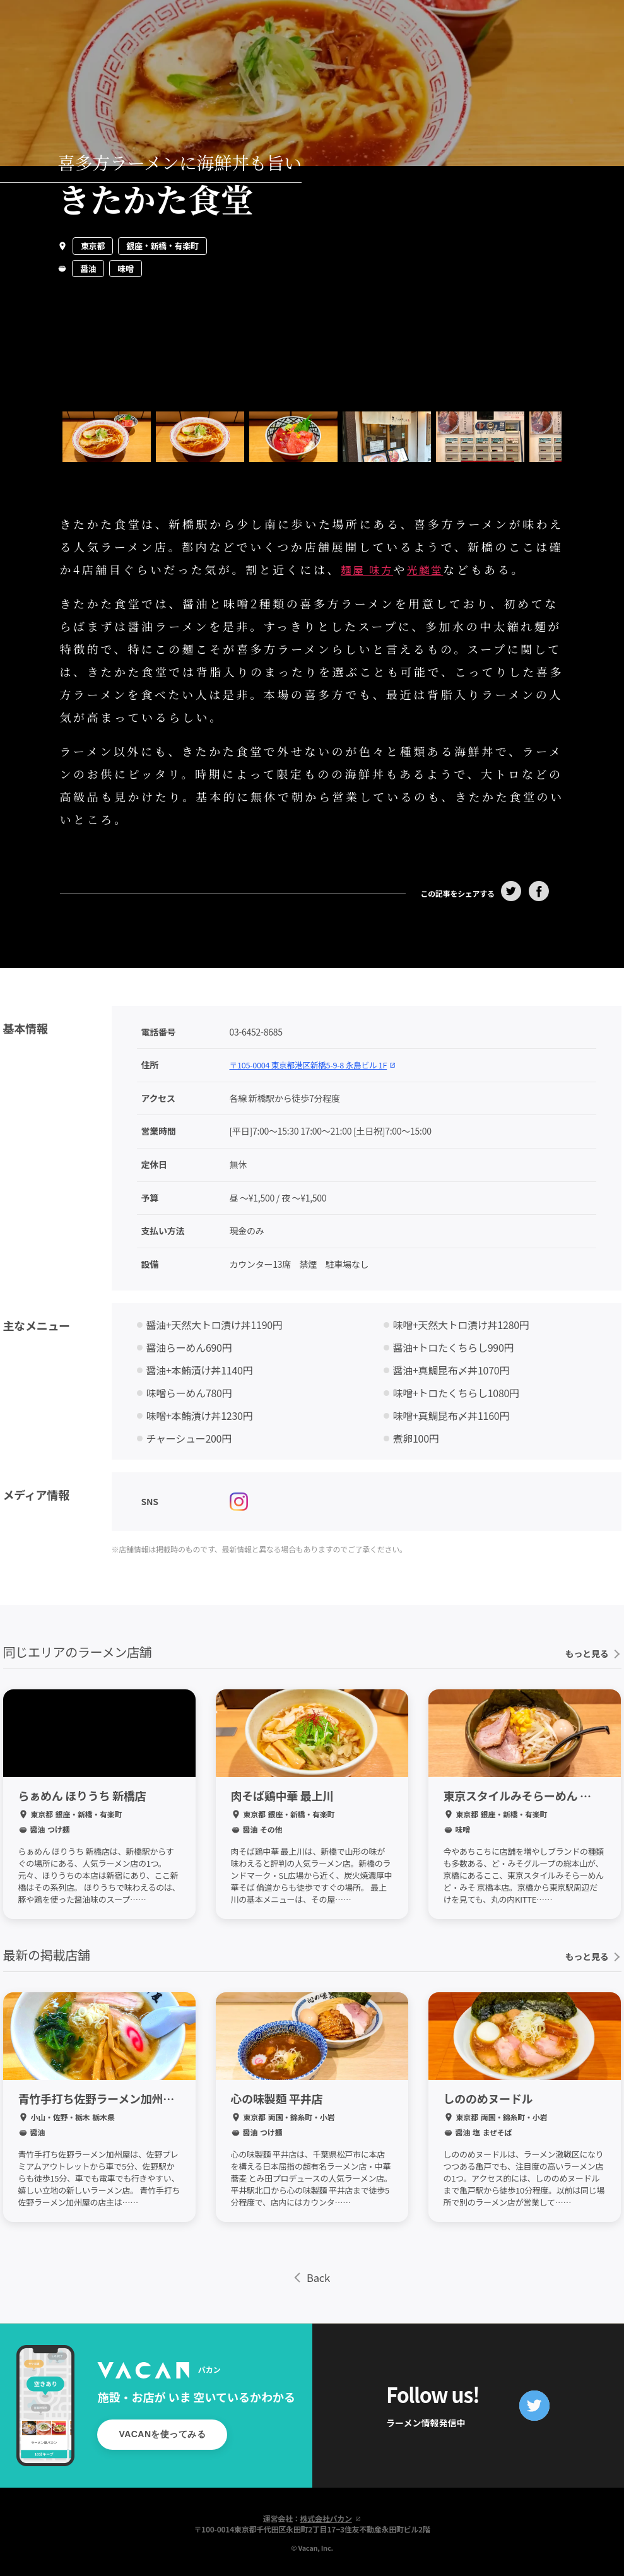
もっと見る (592, 1650)
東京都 (93, 246)
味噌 (125, 269)
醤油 (88, 269)
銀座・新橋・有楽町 (162, 246)
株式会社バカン (331, 2516)
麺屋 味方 (370, 569)
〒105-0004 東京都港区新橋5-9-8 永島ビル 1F (321, 1061)
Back (312, 2275)
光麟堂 (434, 569)
